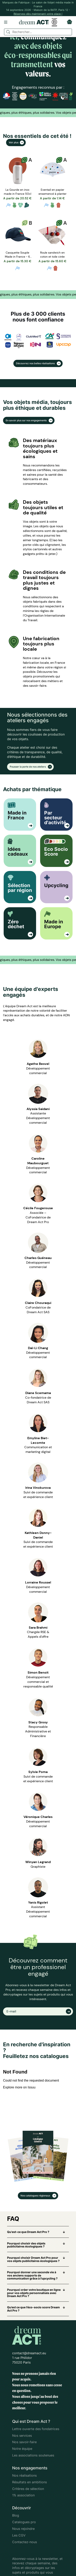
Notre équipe (22, 2449)
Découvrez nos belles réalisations (35, 363)
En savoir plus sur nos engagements (26, 420)
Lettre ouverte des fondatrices (35, 2429)
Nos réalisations (24, 2475)
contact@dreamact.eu (29, 2353)
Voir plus (13, 142)
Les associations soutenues (33, 2455)
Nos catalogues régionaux (35, 2195)
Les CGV (19, 2535)
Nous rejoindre (23, 2529)
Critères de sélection (28, 2489)
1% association (23, 2495)
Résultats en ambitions (29, 2482)
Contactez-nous (24, 2542)
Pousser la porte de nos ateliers (28, 766)
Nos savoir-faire (24, 2442)
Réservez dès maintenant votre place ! (38, 13)
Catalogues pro (24, 2522)
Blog (15, 2515)
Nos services (22, 2435)
